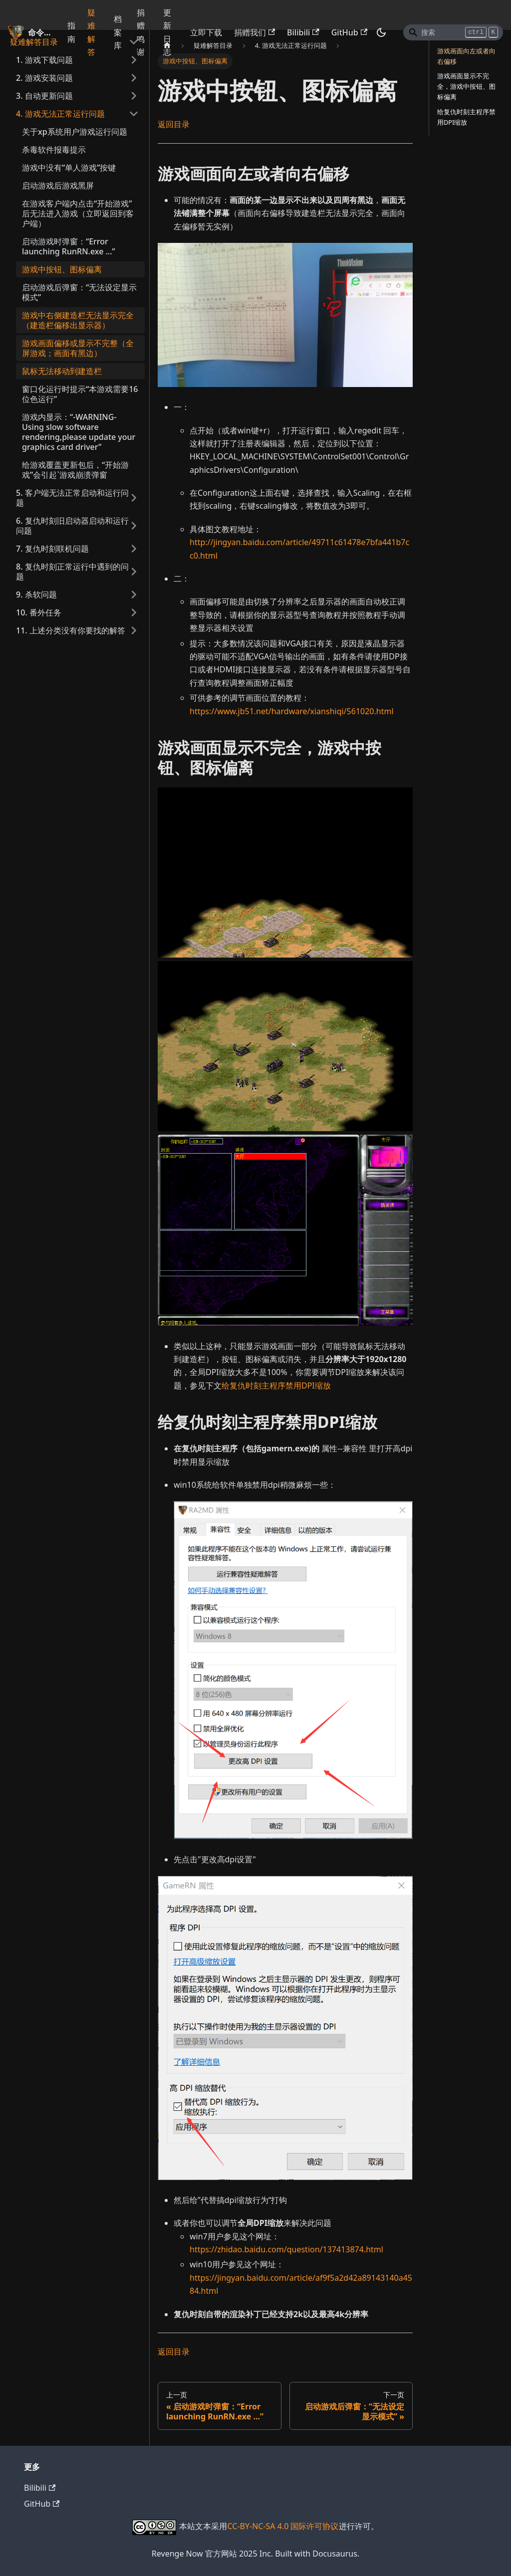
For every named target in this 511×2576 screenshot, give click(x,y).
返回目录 (174, 124)
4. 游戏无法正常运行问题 (60, 113)
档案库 (118, 32)
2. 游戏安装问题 (44, 77)
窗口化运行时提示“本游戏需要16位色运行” (80, 394)
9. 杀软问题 (36, 594)
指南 (71, 32)
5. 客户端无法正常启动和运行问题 (72, 497)
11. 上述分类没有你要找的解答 (70, 630)
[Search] (453, 32)
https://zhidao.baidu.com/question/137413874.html (286, 2249)
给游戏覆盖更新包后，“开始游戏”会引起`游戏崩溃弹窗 (75, 469)
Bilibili (303, 32)
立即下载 (206, 32)
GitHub (349, 32)
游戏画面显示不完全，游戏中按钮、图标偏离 (466, 86)
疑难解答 (91, 32)
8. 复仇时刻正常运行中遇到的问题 (72, 571)
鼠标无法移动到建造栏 (62, 371)
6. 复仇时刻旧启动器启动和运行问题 (72, 525)
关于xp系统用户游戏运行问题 (74, 131)
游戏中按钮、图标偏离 (62, 269)
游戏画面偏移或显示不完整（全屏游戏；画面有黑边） (78, 348)
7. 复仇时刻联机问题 (52, 548)
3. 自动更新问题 (44, 95)
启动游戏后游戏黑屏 (58, 185)
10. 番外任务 (38, 612)
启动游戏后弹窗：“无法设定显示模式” (79, 292)
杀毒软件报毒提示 (54, 149)
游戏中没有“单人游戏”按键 (69, 167)
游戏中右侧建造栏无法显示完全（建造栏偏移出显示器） (78, 320)
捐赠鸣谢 (141, 32)
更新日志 (167, 32)
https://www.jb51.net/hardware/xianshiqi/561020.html (292, 711)
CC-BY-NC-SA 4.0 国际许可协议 (282, 2526)
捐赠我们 (254, 32)
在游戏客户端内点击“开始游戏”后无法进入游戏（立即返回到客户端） (78, 213)
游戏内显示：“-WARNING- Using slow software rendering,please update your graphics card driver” (78, 431)
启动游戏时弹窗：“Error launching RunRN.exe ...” (68, 246)
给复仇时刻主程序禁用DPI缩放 (276, 1385)
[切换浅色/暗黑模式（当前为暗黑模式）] (381, 32)
